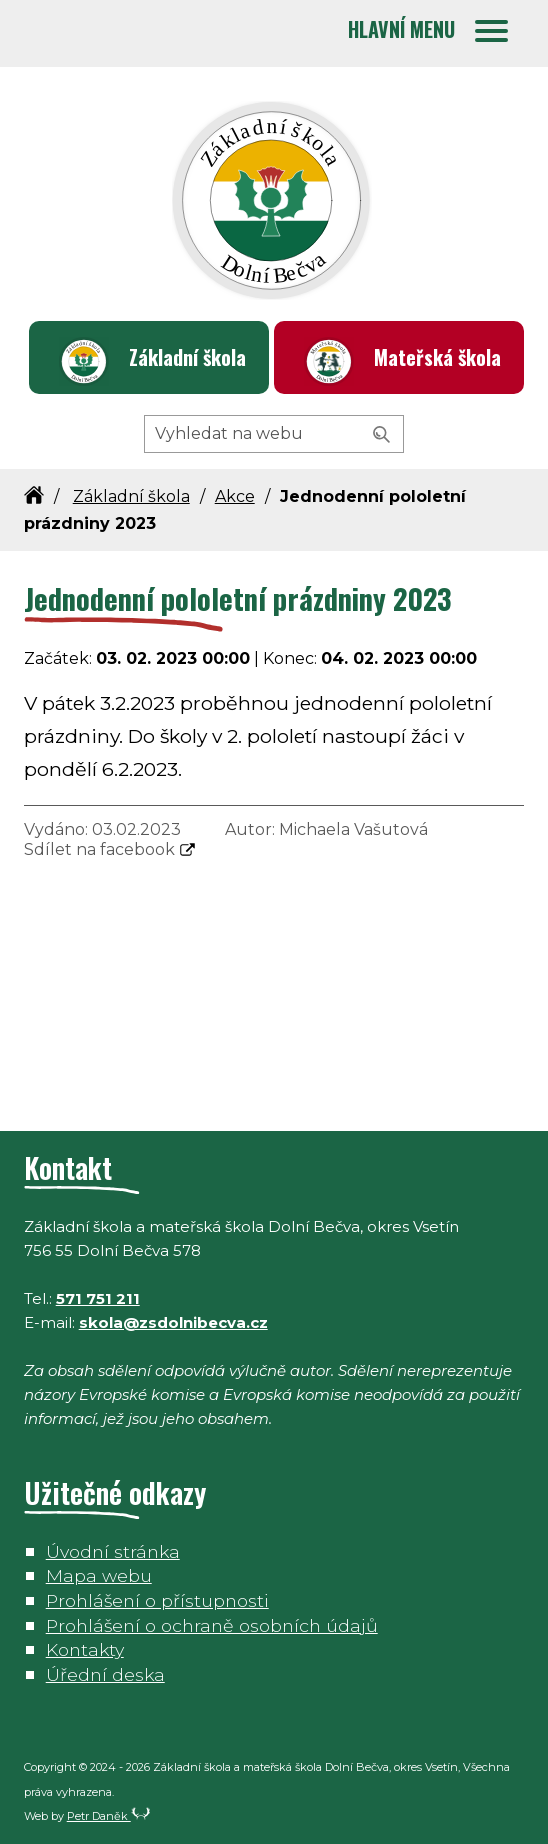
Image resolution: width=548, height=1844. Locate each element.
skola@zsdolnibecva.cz (173, 1322)
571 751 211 (98, 1298)
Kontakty (85, 1649)
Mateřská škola (437, 357)
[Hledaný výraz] (274, 434)
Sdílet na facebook (99, 849)
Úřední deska (105, 1674)
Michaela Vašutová (353, 829)
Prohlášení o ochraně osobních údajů (212, 1625)
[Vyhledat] (382, 435)
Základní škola (187, 357)
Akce (235, 496)
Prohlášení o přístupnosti (157, 1600)
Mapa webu (99, 1575)
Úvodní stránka (113, 1551)
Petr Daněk (109, 1816)
